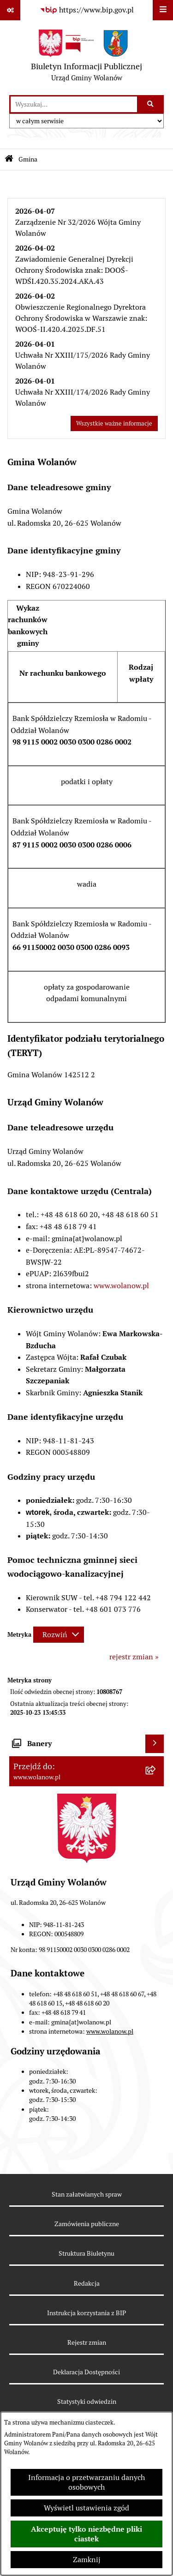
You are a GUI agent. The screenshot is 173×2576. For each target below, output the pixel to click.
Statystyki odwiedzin (86, 2401)
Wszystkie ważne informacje (114, 423)
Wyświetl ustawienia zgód (86, 2508)
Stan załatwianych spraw (87, 2194)
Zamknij (87, 2559)
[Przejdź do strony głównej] (86, 58)
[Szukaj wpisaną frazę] (151, 104)
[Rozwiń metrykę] (58, 1635)
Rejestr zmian (86, 2342)
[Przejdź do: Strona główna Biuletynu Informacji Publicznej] (9, 159)
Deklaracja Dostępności (86, 2372)
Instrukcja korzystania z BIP (86, 2313)
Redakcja (87, 2283)
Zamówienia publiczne (86, 2224)
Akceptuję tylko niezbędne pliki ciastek (86, 2534)
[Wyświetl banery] (154, 1744)
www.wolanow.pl (121, 1286)
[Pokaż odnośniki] (10, 10)
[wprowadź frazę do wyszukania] (73, 104)
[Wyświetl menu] (163, 10)
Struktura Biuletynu (86, 2253)
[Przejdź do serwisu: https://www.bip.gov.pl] (86, 10)
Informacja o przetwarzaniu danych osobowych (86, 2482)
